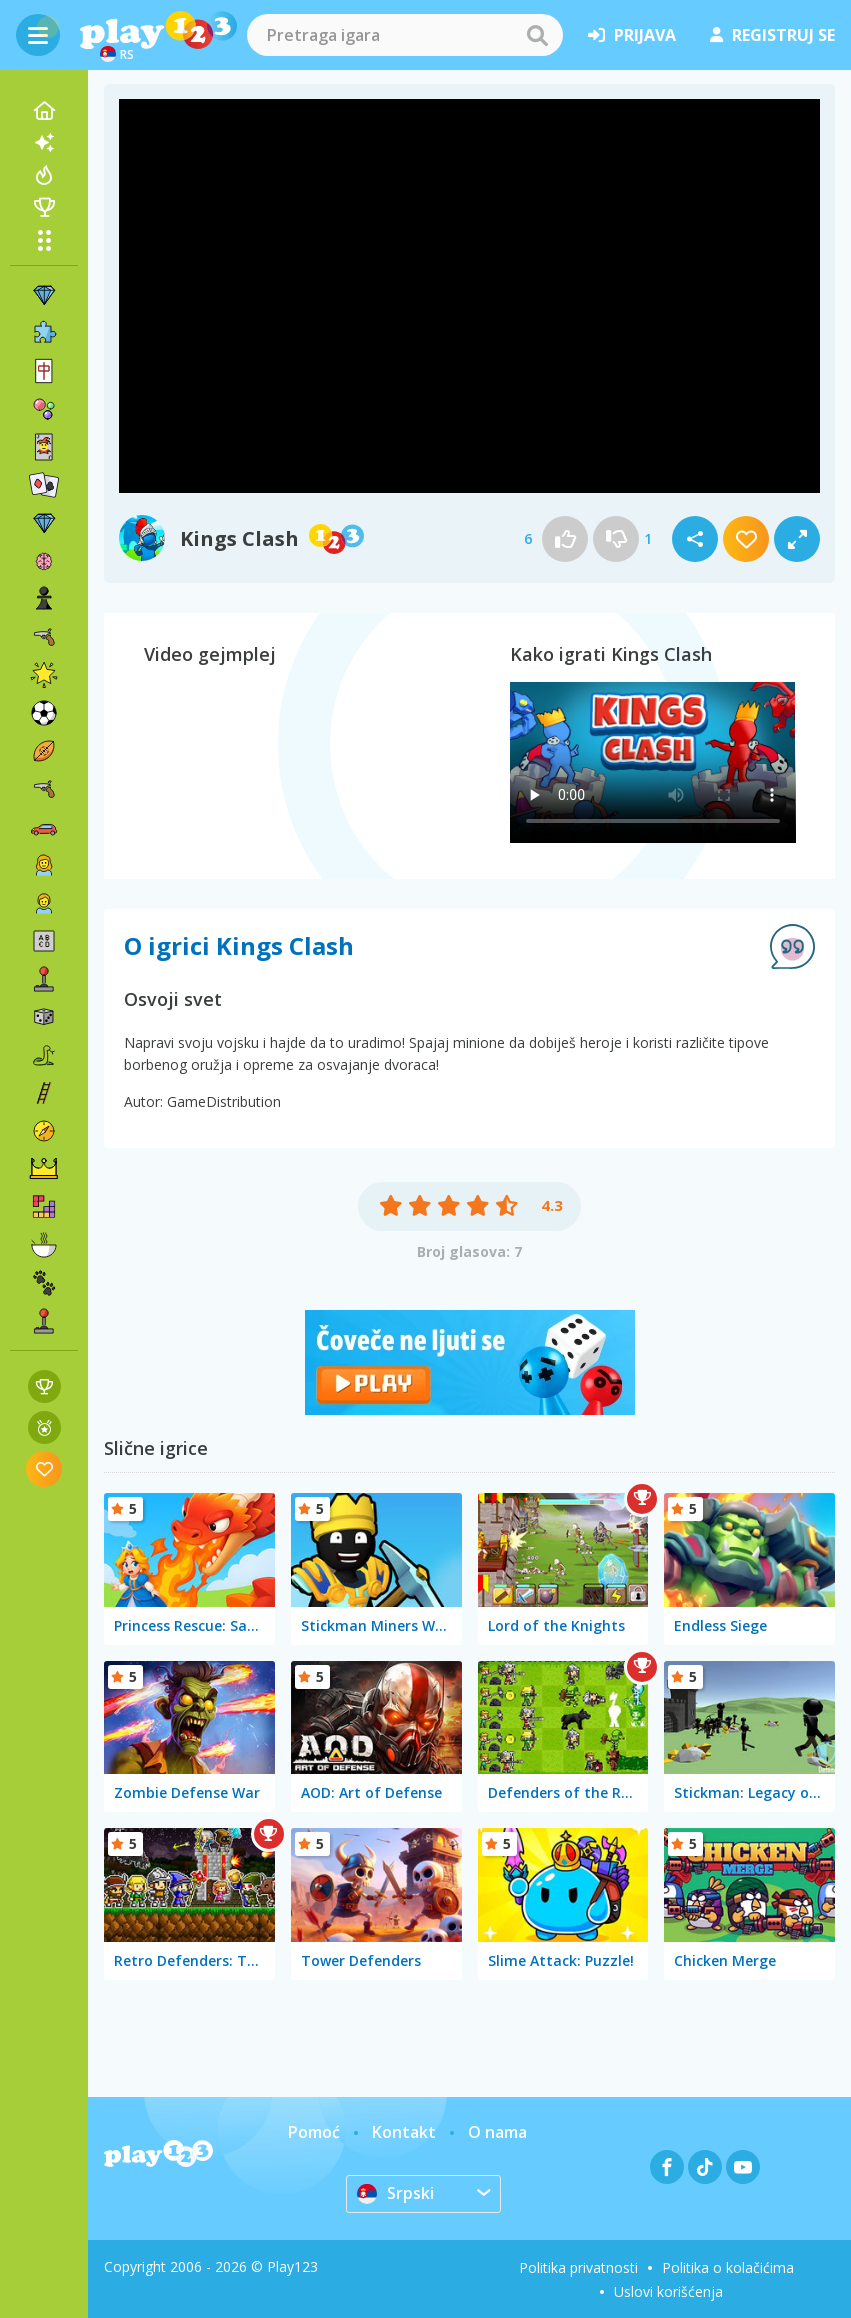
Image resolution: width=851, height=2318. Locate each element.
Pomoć (314, 2132)
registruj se (772, 35)
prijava (632, 35)
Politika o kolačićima (728, 2267)
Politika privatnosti (578, 2267)
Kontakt (404, 2132)
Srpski (395, 2193)
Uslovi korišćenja (668, 2291)
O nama (497, 2132)
